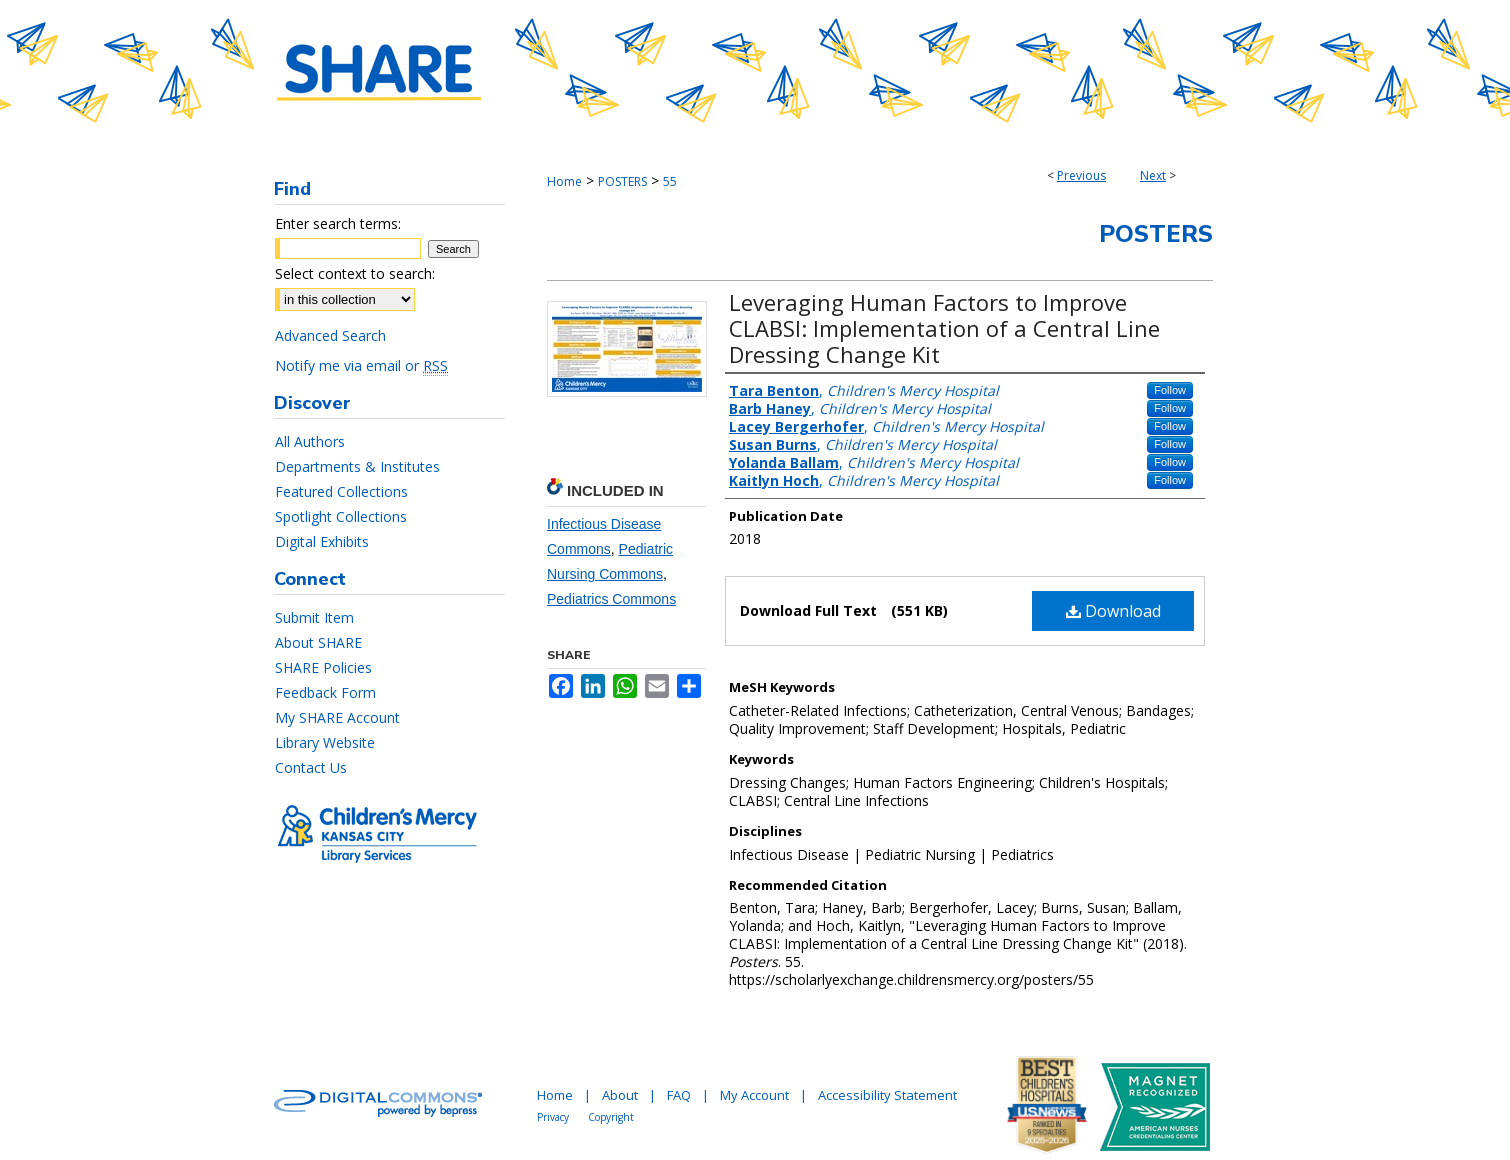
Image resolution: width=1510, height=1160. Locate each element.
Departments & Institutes (357, 466)
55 (670, 181)
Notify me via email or (361, 365)
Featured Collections (341, 491)
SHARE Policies (323, 667)
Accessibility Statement (887, 1095)
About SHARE (318, 642)
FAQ (679, 1095)
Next (1153, 175)
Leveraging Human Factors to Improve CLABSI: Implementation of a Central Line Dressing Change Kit (944, 328)
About (620, 1095)
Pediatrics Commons (611, 599)
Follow (1170, 390)
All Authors (310, 441)
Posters (1156, 234)
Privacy (553, 1117)
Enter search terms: (338, 223)
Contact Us (311, 767)
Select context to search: (355, 273)
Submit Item (314, 617)
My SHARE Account (337, 717)
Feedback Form (325, 692)
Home (564, 181)
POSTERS (622, 181)
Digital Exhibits (322, 541)
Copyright (611, 1117)
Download (1113, 611)
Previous (1081, 175)
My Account (754, 1095)
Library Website (325, 742)
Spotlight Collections (341, 516)
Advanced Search (330, 335)
